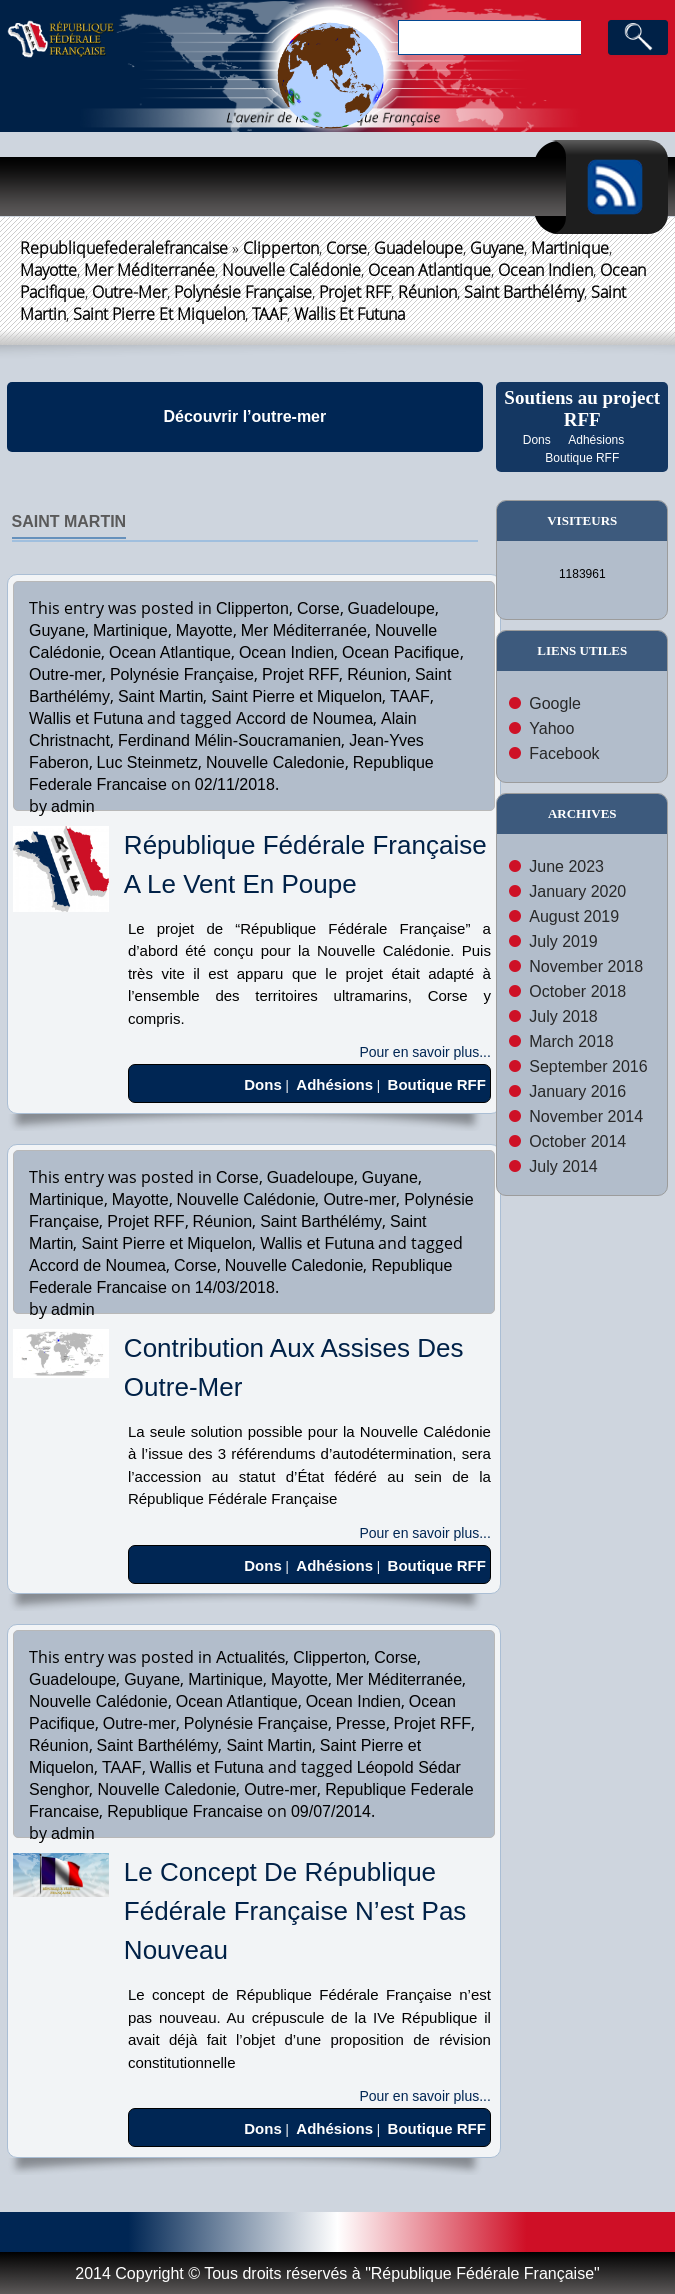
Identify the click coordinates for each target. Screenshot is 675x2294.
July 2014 (563, 1166)
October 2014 (577, 1141)
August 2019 (574, 916)
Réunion (427, 292)
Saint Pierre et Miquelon (159, 314)
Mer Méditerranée (149, 270)
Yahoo (551, 728)
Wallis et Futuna (349, 314)
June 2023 (566, 866)
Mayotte (48, 270)
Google (555, 703)
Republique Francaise (185, 1811)
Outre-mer (129, 292)
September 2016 (588, 1066)
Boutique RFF (582, 458)
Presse (361, 1723)
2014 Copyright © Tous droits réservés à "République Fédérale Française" (337, 2273)
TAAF (269, 314)
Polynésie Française (243, 292)
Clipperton (281, 248)
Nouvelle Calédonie (291, 270)
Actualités (250, 1657)
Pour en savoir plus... (425, 1052)
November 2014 (586, 1116)
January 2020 (577, 891)
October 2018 (577, 991)
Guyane (497, 248)
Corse (346, 248)
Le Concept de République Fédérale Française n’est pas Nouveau (295, 1911)
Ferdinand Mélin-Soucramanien (229, 740)
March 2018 (571, 1041)
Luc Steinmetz (147, 762)
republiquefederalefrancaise (124, 248)
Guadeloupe (418, 248)
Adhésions (596, 440)
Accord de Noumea (304, 718)
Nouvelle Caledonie (275, 762)
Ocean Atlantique (429, 270)
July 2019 (563, 941)
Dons (537, 440)
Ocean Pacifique (400, 652)
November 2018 (586, 966)
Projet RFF (355, 292)
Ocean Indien (545, 270)
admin (73, 806)
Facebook (564, 753)
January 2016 (577, 1091)
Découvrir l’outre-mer (245, 416)
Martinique (570, 248)
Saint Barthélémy (524, 292)
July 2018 (563, 1016)
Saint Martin (69, 521)
